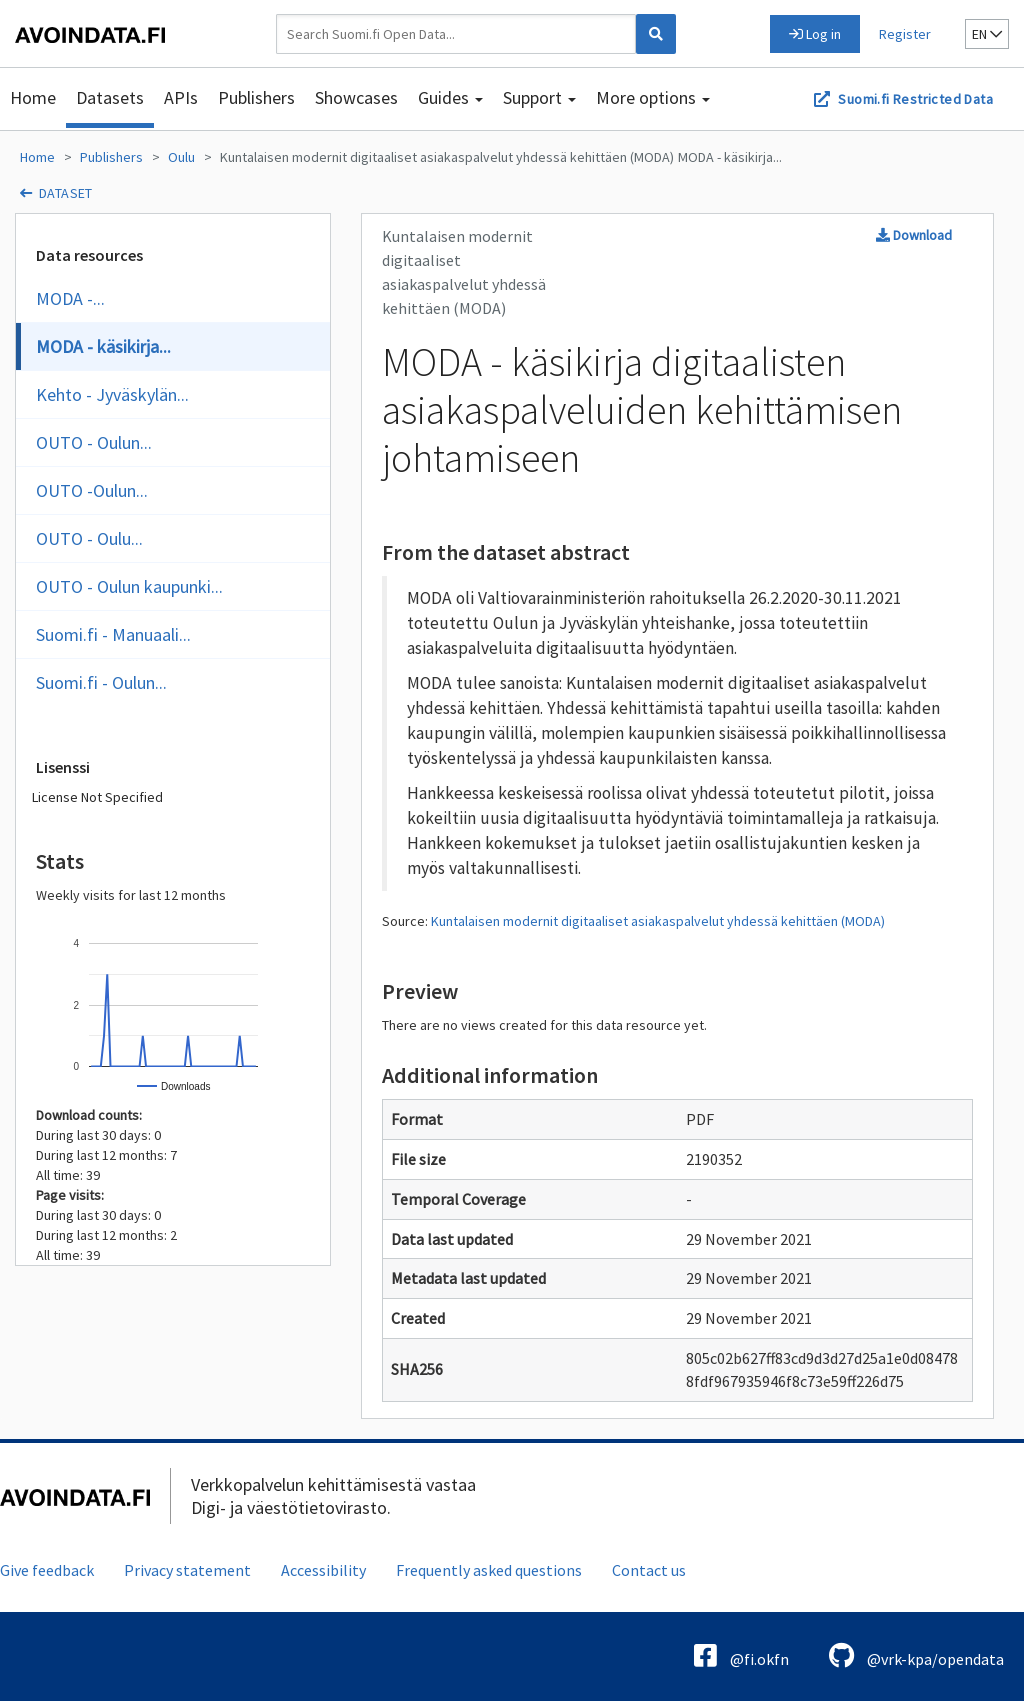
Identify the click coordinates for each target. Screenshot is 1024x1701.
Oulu (181, 157)
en (987, 34)
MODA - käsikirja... (730, 157)
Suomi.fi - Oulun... (101, 682)
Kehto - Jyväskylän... (112, 394)
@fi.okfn (741, 1655)
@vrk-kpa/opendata (916, 1655)
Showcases (356, 97)
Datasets (110, 97)
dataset (66, 193)
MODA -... (70, 298)
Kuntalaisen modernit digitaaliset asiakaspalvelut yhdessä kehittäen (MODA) (447, 157)
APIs (181, 97)
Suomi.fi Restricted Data (915, 99)
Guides (450, 97)
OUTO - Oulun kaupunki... (129, 586)
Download (914, 235)
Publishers (256, 97)
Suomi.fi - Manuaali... (113, 634)
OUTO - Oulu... (89, 538)
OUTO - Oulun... (94, 442)
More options (653, 97)
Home (33, 97)
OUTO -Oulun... (92, 490)
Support (539, 97)
